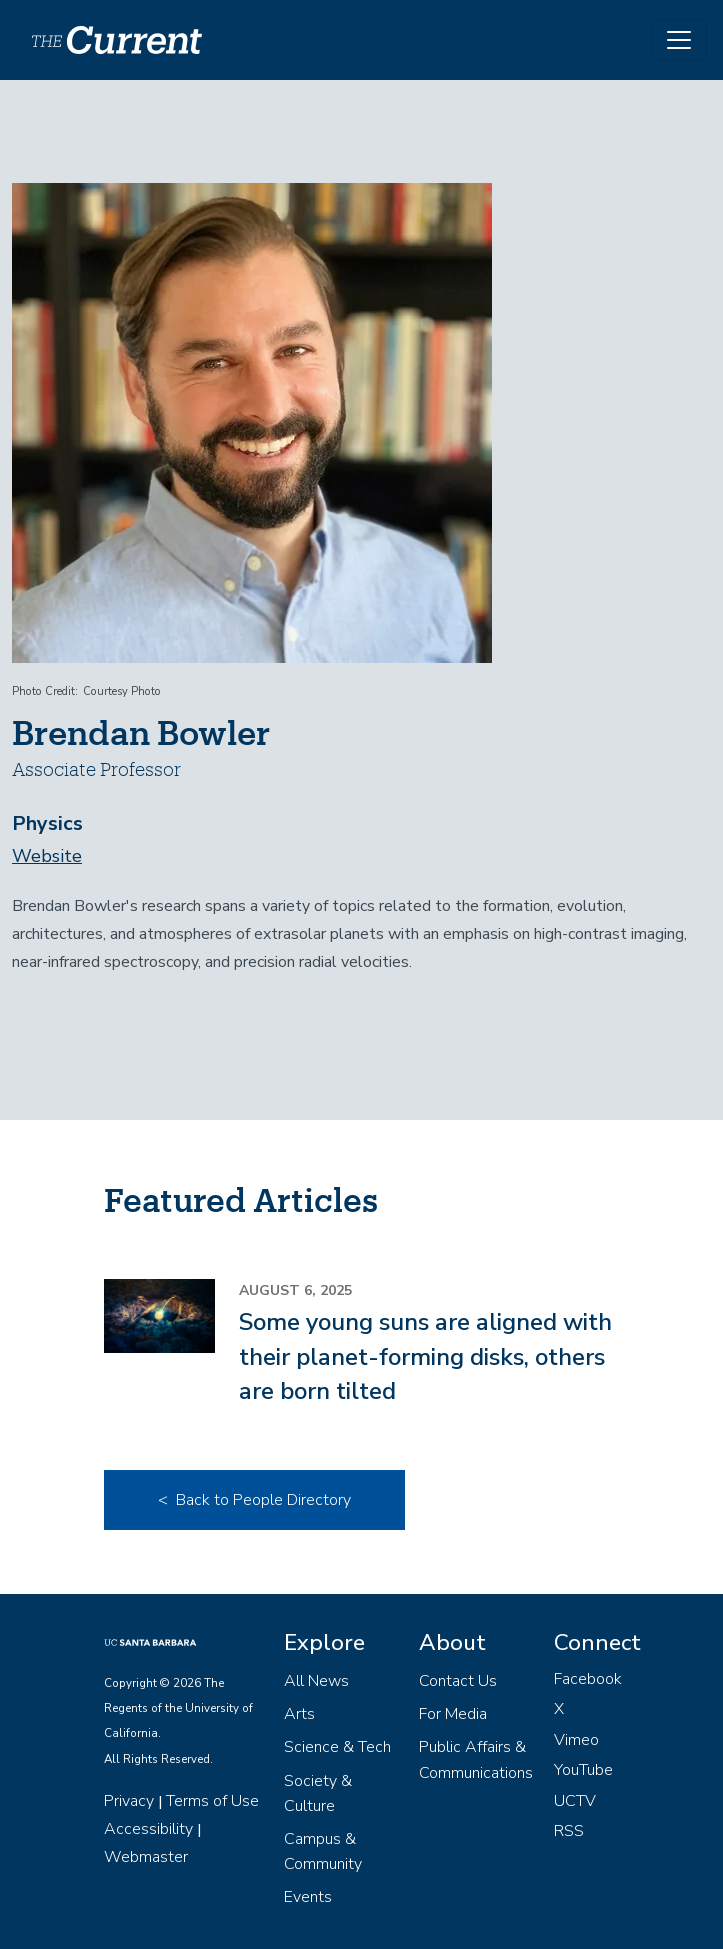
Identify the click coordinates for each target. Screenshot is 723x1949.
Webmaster (146, 1857)
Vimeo (576, 1740)
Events (308, 1897)
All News (316, 1681)
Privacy (129, 1801)
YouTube (583, 1770)
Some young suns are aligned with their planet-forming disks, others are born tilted (425, 1356)
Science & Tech (337, 1747)
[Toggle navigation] (679, 40)
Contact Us (458, 1681)
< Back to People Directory (254, 1500)
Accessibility (148, 1829)
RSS (569, 1831)
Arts (299, 1714)
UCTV (575, 1801)
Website (47, 856)
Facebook (588, 1679)
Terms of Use (212, 1801)
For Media (453, 1714)
